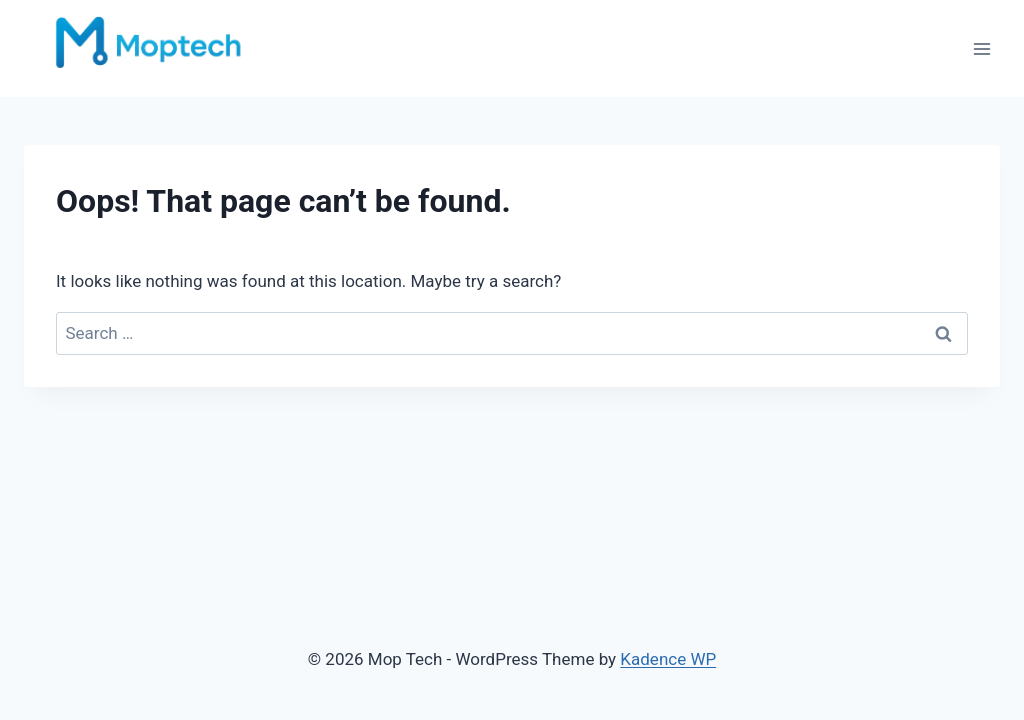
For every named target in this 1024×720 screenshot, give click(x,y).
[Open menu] (981, 48)
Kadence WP (668, 659)
